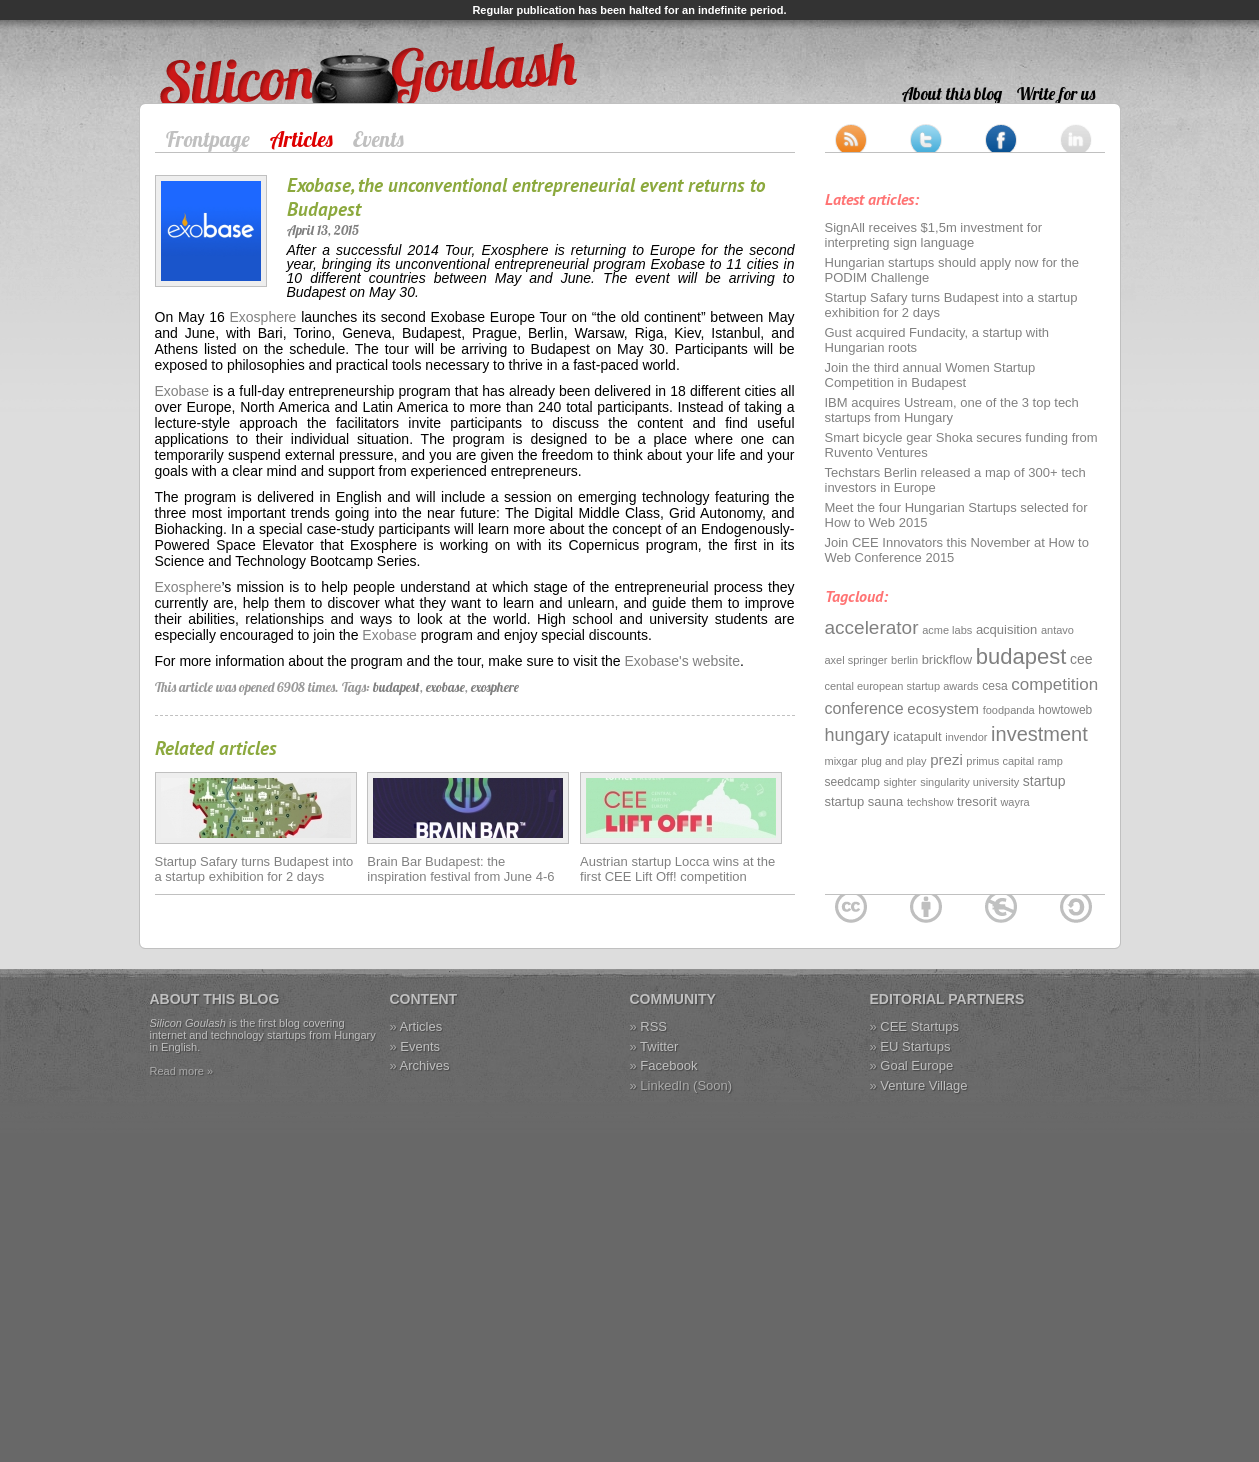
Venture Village (923, 1085)
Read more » (182, 1071)
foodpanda (1009, 710)
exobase (445, 687)
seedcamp (852, 782)
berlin (904, 660)
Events (378, 139)
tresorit (977, 801)
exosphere (495, 687)
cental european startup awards (902, 686)
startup (1044, 781)
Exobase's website (683, 661)
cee (1081, 659)
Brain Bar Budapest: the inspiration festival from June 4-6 (460, 869)
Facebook (668, 1065)
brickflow (947, 659)
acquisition (1006, 629)
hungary (857, 735)
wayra (1014, 802)
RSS (653, 1026)
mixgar (841, 761)
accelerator (872, 627)
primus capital (1000, 761)
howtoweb (1065, 710)
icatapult (917, 736)
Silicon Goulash (209, 52)
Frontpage (208, 139)
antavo (1057, 630)
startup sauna (864, 801)
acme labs (947, 630)
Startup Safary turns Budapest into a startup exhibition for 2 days (254, 869)
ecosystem (943, 708)
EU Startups (915, 1046)
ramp (1050, 761)
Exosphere (262, 317)
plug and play (893, 761)
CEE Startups (919, 1026)
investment (1039, 734)
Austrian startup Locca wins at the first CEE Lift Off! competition (677, 869)
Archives (425, 1065)
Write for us (1056, 93)
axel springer (856, 660)
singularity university (969, 782)
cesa (994, 686)
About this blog (952, 93)
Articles (301, 139)
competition (1054, 684)
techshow (930, 802)
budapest (396, 687)
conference (864, 708)
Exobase (182, 391)
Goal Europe (916, 1065)
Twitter (659, 1046)
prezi (946, 759)
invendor (966, 737)
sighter (900, 782)
